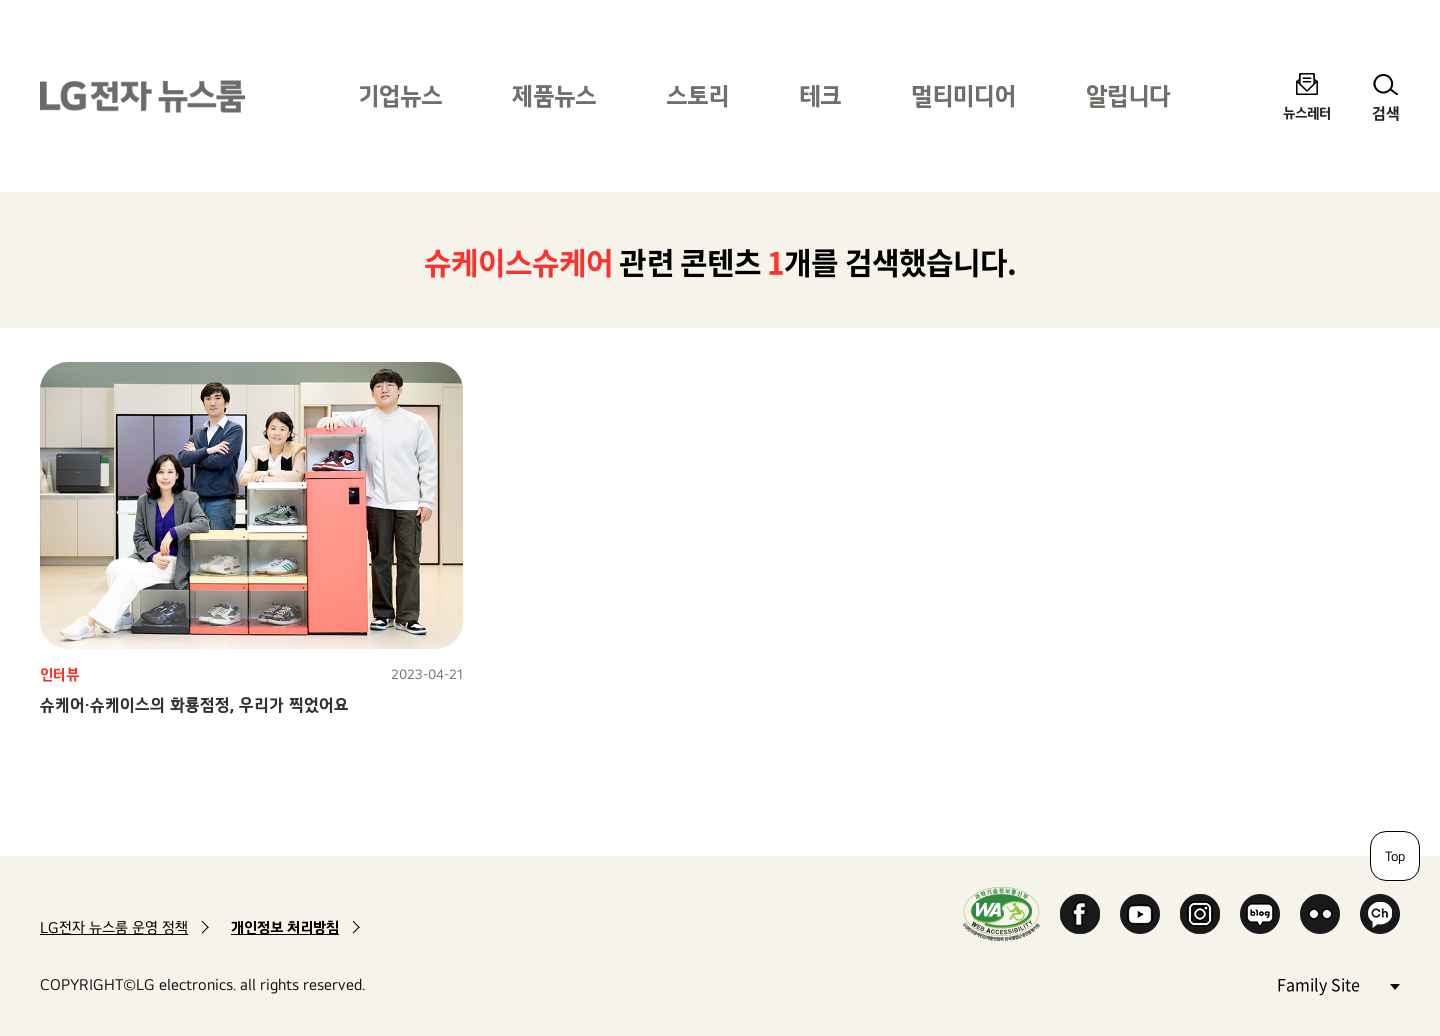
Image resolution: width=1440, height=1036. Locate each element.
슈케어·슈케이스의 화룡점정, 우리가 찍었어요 (194, 704)
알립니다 (1128, 95)
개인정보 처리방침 (285, 927)
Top (1395, 856)
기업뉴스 (400, 95)
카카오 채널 (1380, 914)
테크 (820, 95)
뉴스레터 (1307, 112)
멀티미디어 (963, 95)
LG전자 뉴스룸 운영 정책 (114, 927)
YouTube (1140, 914)
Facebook (1080, 914)
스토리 (697, 95)
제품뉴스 (554, 95)
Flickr (1320, 914)
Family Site (1338, 983)
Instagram (1200, 914)
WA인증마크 (1001, 913)
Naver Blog (1260, 914)
